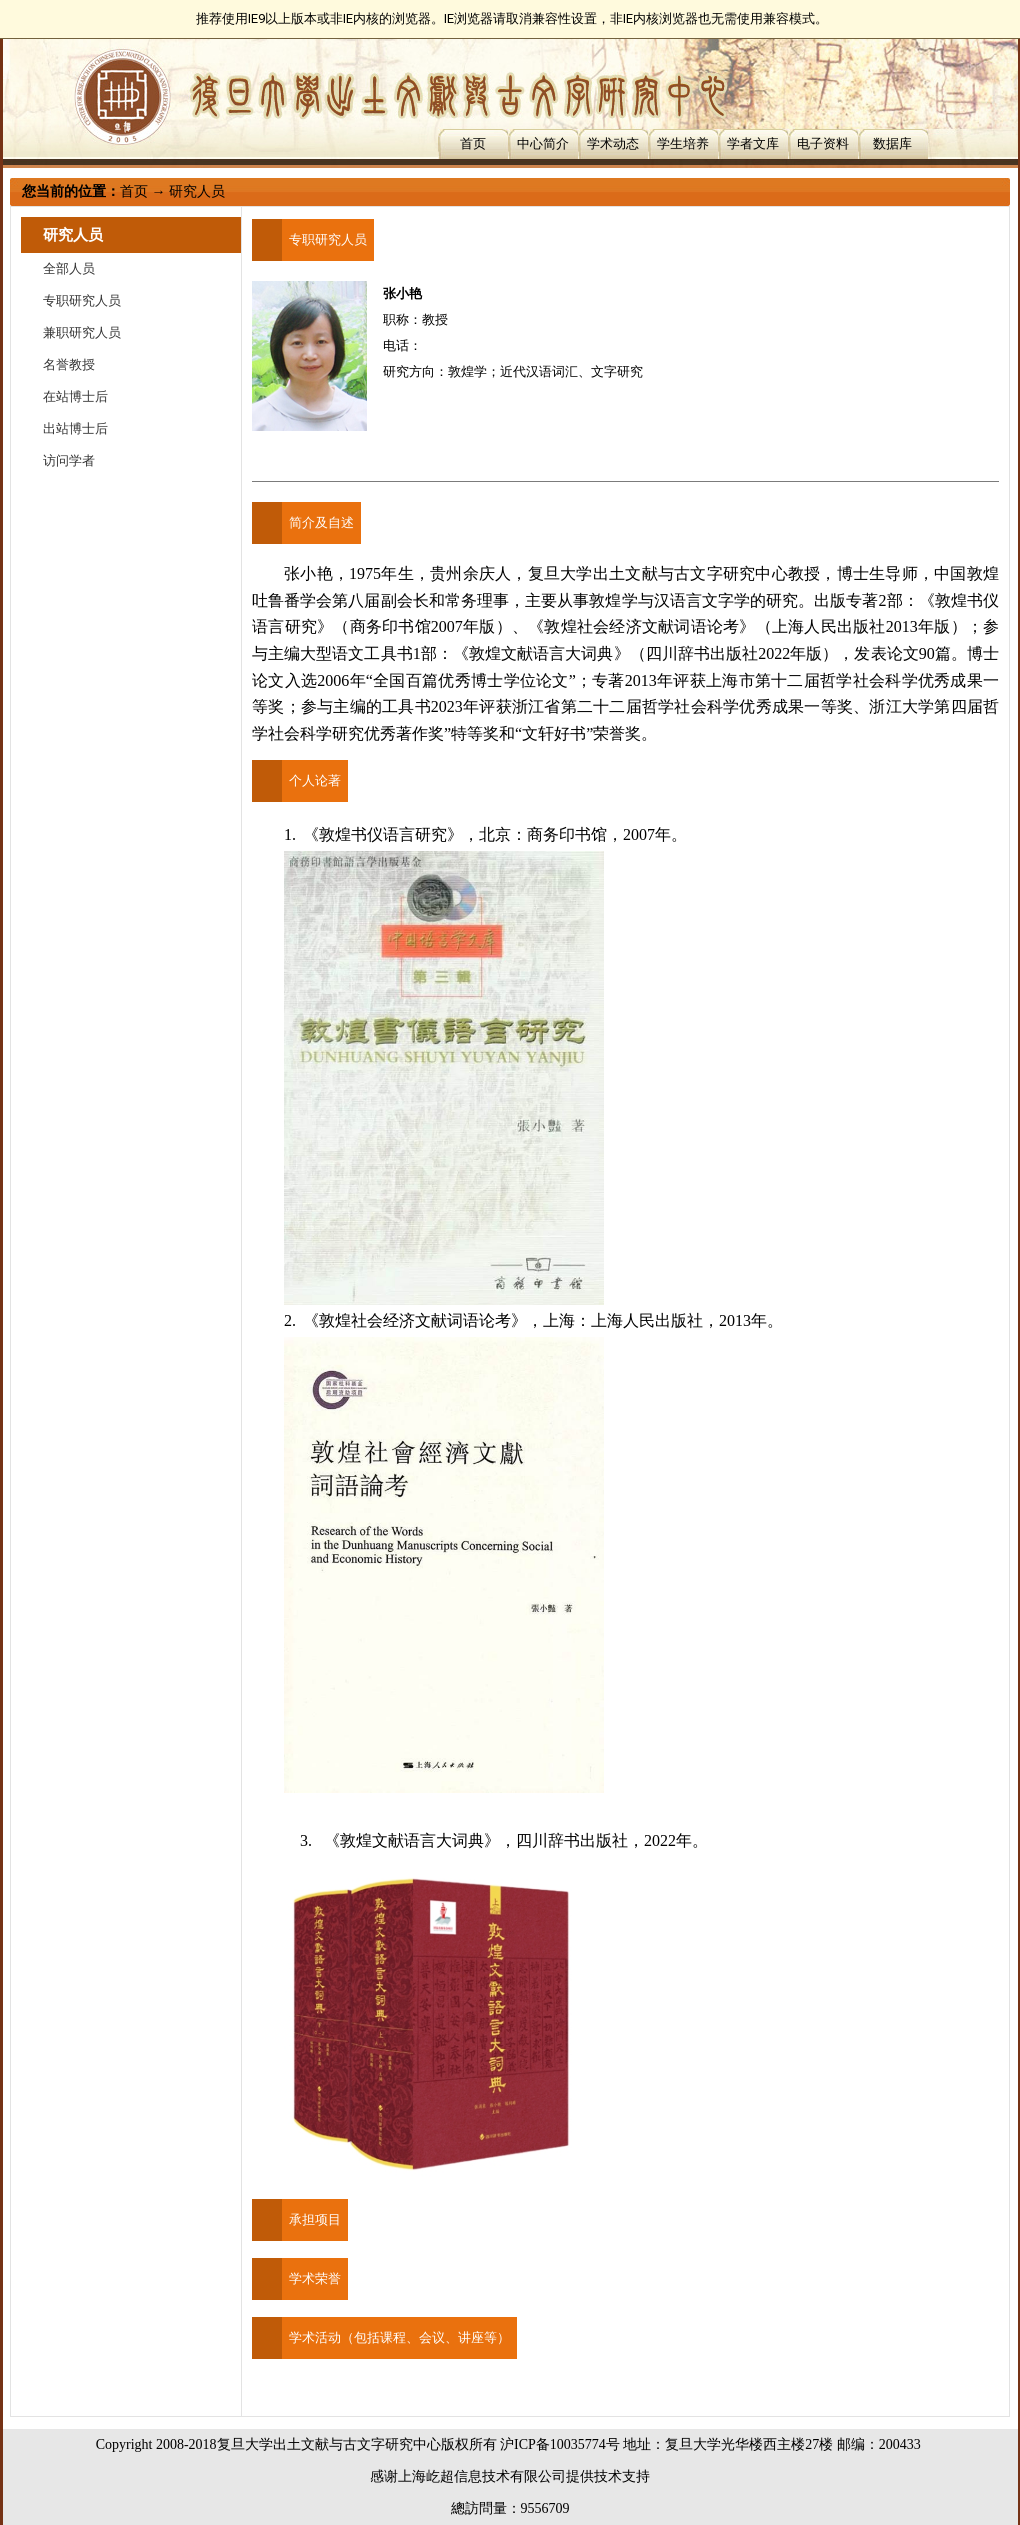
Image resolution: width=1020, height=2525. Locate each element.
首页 (473, 143)
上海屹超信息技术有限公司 (482, 2476)
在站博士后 (75, 396)
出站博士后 (75, 428)
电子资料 (823, 143)
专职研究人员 (82, 300)
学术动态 (613, 143)
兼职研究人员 (82, 332)
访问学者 (69, 460)
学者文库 (753, 143)
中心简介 (543, 143)
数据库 (892, 143)
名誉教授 (69, 364)
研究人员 (197, 191)
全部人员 (69, 268)
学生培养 (683, 143)
